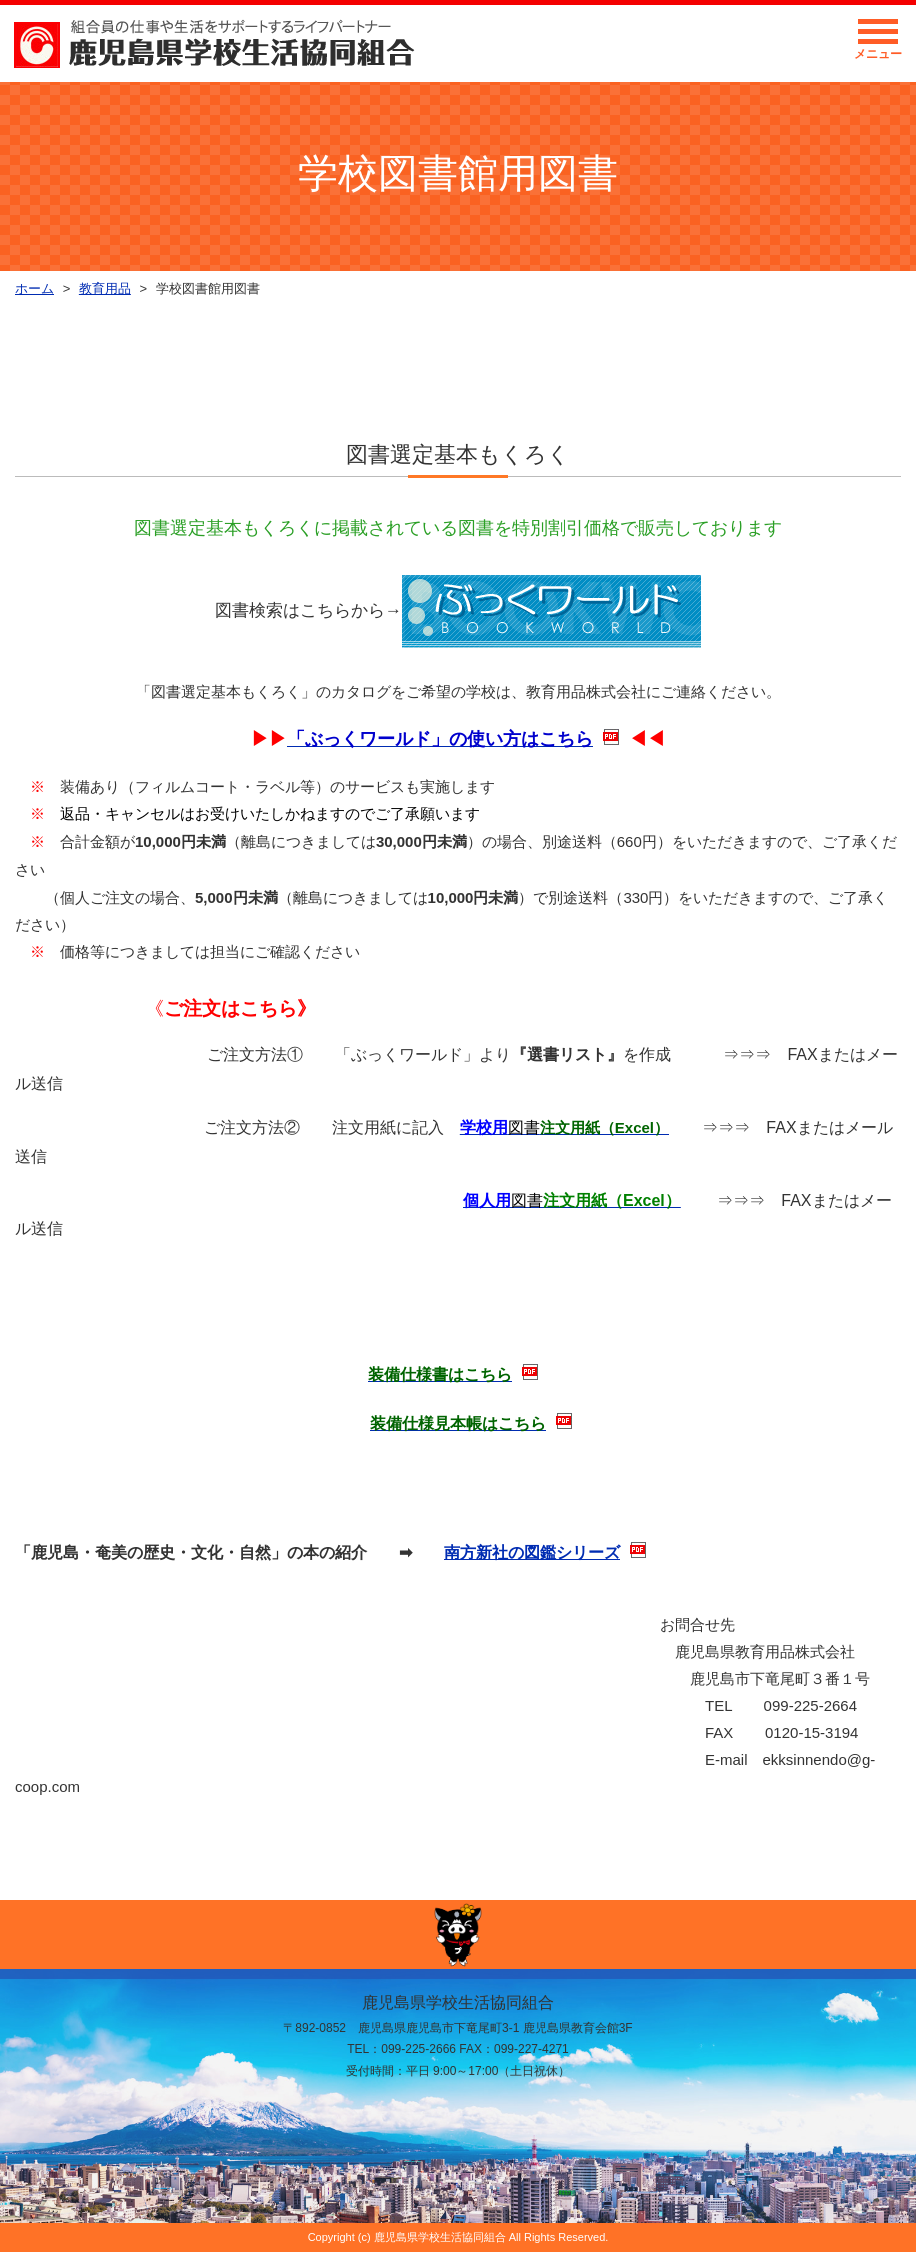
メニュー (878, 45)
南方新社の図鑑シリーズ (532, 1552)
